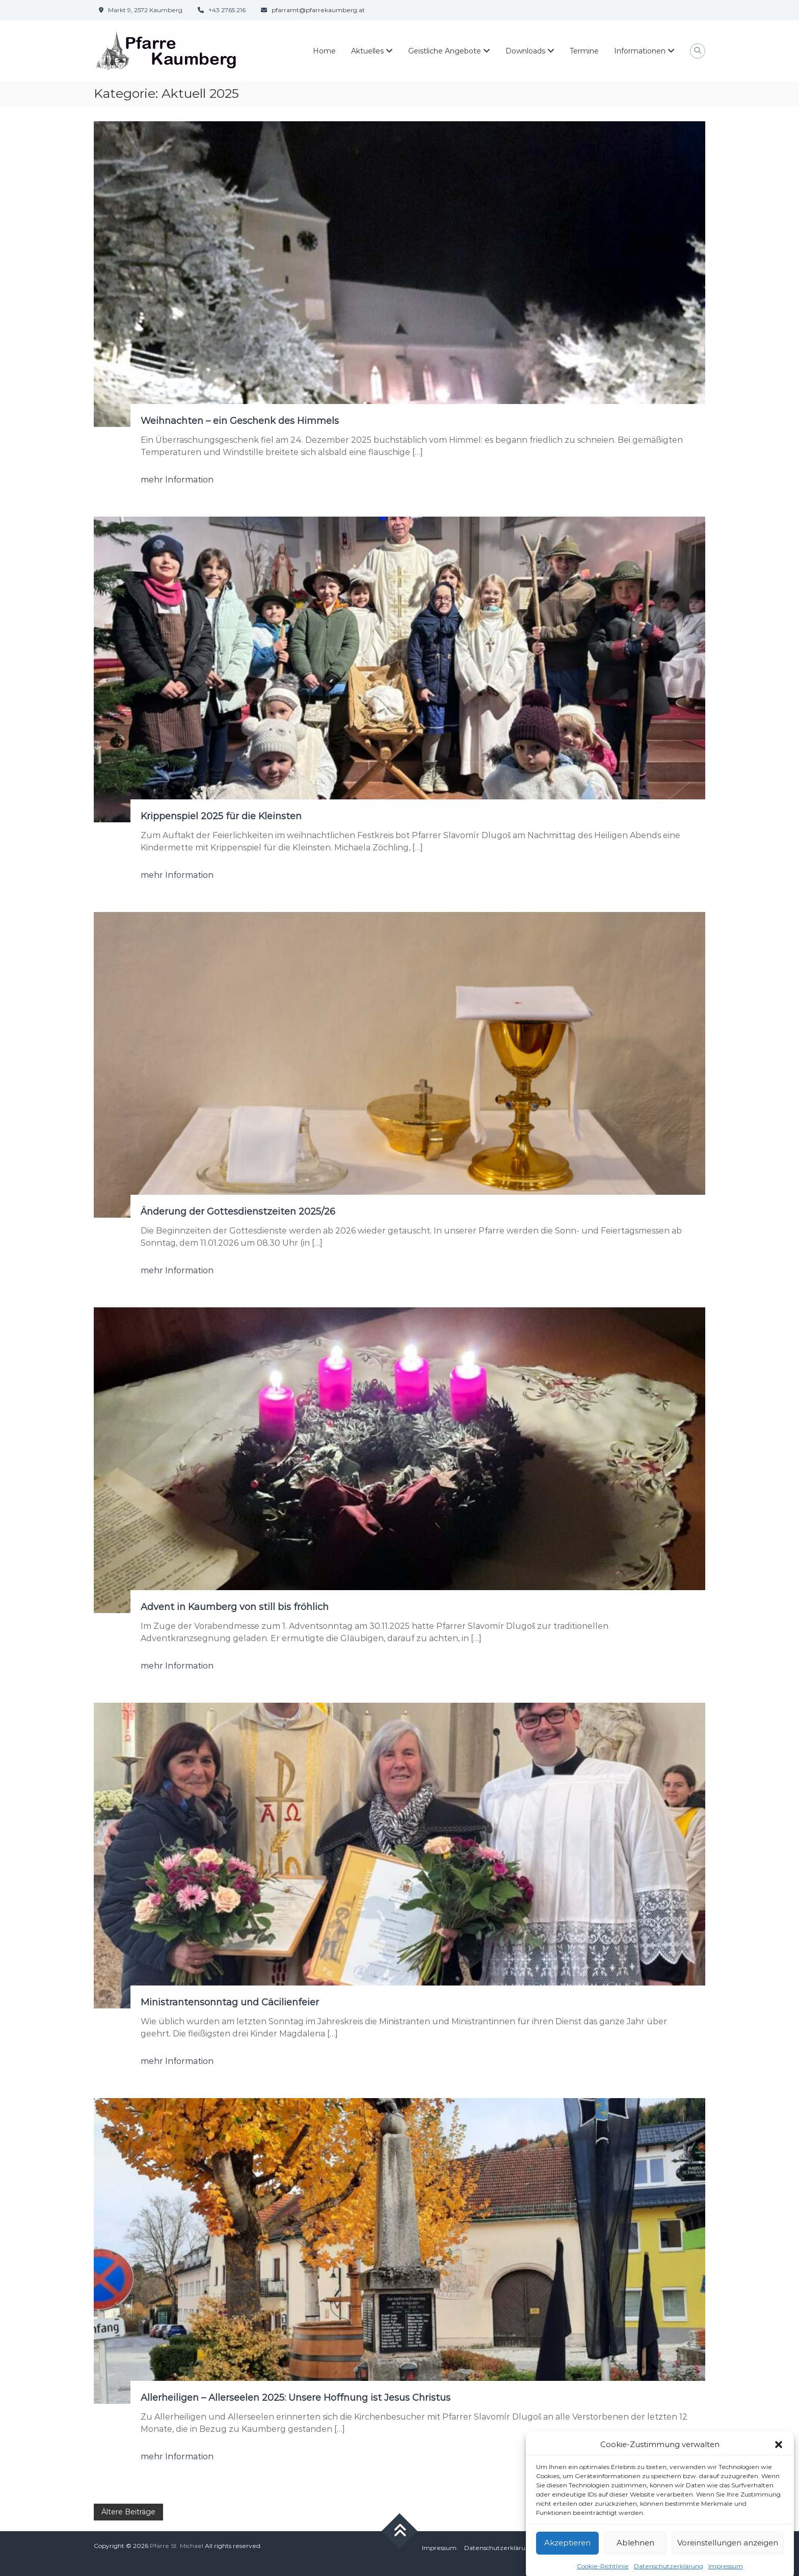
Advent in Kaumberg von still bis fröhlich (235, 1607)
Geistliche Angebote (444, 51)
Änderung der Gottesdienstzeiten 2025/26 (238, 1211)
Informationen (639, 51)
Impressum (439, 2548)
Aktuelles (367, 51)
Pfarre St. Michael (176, 2546)
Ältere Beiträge (128, 2511)
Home (324, 51)
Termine (584, 51)
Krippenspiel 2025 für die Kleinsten (221, 816)
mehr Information (177, 480)
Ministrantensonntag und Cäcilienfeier (230, 2002)
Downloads (525, 51)
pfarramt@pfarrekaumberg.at (318, 10)
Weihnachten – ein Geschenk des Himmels (240, 420)
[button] (779, 2467)
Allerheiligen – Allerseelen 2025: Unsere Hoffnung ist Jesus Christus (295, 2397)
